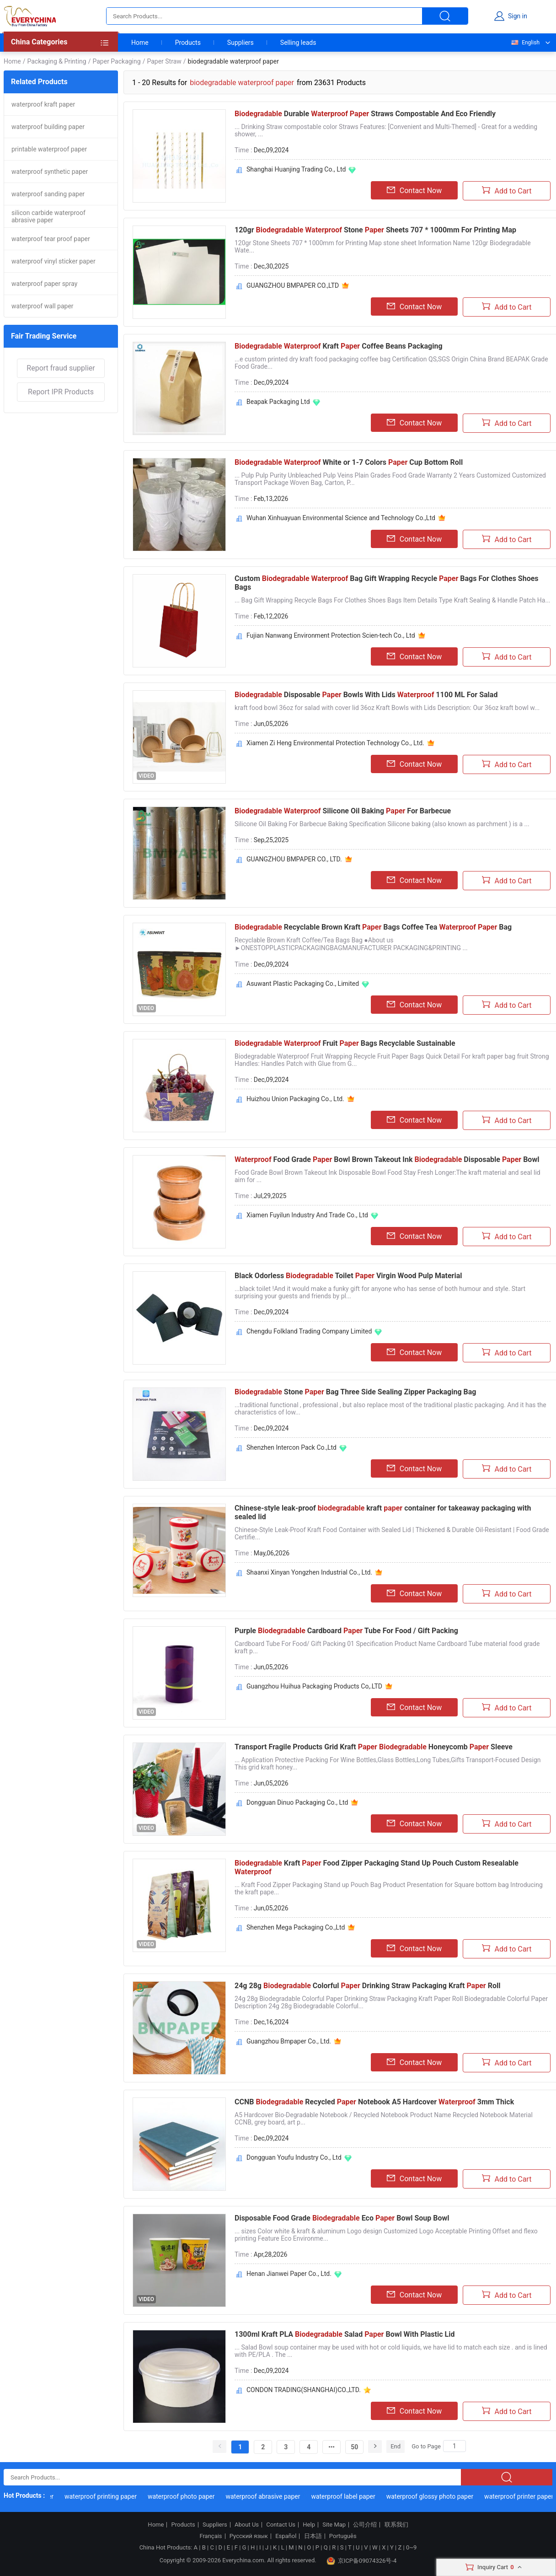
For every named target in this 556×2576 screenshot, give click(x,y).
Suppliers (240, 42)
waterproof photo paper (198, 2496)
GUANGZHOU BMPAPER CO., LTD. (294, 859)
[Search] (454, 2446)
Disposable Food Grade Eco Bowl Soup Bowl (342, 2218)
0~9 (411, 2547)
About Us (247, 2525)
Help (309, 2525)
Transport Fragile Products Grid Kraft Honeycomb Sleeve (374, 1746)
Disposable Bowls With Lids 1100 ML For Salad (366, 694)
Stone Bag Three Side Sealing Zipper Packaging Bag (355, 1391)
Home (140, 42)
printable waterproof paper (49, 149)
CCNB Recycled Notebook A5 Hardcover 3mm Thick (374, 2101)
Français (210, 2536)
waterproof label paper (360, 2496)
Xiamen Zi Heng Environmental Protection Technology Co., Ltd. (335, 743)
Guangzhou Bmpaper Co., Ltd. (288, 2041)
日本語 (313, 2536)
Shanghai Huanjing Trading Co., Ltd (296, 169)
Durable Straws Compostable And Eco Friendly (365, 113)
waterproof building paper (48, 126)
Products (188, 42)
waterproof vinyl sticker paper (53, 261)
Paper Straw (164, 61)
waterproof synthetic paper (49, 171)
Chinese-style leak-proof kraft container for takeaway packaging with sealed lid (383, 1512)
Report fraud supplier (61, 368)
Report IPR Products (61, 391)
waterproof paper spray (44, 283)
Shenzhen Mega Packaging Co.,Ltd (295, 1927)
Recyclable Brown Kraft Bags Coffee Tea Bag (373, 927)
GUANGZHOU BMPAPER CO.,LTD (292, 285)
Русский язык (249, 2536)
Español (285, 2536)
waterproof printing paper (118, 2496)
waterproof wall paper (42, 306)
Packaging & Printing (56, 61)
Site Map (334, 2525)
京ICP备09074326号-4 (361, 2561)
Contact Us (280, 2525)
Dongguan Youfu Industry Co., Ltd (294, 2157)
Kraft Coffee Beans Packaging (339, 346)
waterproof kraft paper (43, 104)
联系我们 (396, 2525)
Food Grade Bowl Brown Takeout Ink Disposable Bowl (387, 1159)
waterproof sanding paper (48, 194)
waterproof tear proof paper (50, 238)
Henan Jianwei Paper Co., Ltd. (288, 2273)
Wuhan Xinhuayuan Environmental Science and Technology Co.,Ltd (340, 518)
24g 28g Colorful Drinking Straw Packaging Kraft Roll (367, 1985)
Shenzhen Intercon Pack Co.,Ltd (291, 1447)
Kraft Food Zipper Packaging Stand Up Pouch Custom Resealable (377, 1867)
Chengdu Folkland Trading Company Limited (309, 1331)
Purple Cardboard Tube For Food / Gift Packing (346, 1630)
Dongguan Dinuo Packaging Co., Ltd (297, 1802)
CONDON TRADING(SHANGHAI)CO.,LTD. (303, 2389)
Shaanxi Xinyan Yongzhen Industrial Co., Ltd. (309, 1572)
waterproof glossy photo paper (447, 2496)
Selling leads (298, 42)
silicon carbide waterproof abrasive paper (48, 216)
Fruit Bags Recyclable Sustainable (345, 1043)
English (525, 42)
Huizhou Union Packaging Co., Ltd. (295, 1098)
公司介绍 (365, 2525)
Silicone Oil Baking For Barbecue (343, 811)
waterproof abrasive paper (280, 2496)
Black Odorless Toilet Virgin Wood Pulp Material (348, 1275)
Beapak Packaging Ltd (278, 401)
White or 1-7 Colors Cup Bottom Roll (349, 462)
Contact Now (414, 190)
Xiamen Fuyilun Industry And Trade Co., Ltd (307, 1215)
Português (343, 2536)
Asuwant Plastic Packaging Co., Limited (302, 983)
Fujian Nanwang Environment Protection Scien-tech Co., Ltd (330, 635)
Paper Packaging (116, 61)
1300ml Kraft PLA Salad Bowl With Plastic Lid (344, 2334)
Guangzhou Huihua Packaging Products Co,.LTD (314, 1686)
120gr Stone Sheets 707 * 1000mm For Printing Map (375, 230)
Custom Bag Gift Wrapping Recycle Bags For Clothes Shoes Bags (387, 583)
